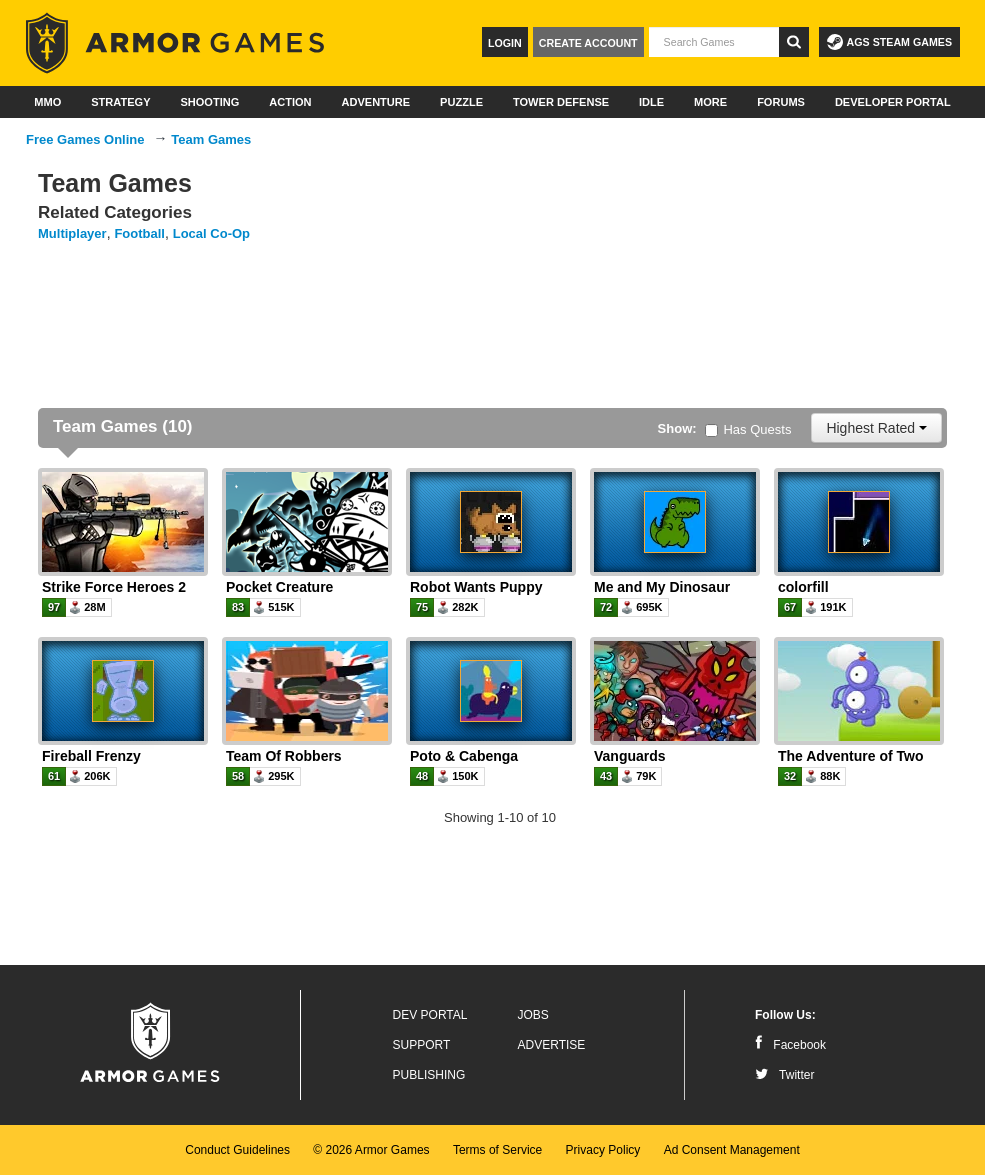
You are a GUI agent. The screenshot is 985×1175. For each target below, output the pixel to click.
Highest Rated (876, 428)
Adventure (375, 102)
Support (422, 1045)
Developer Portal (893, 102)
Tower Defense (561, 102)
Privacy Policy (603, 1150)
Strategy (120, 102)
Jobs (533, 1015)
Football (139, 233)
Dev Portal (430, 1015)
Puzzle (461, 102)
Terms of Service (497, 1150)
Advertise (552, 1045)
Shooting (209, 102)
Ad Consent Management (732, 1150)
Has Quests (748, 429)
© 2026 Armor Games (371, 1150)
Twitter (784, 1075)
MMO (47, 102)
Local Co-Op (211, 233)
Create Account (588, 43)
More (710, 102)
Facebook (790, 1045)
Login (505, 43)
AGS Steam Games (889, 42)
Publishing (429, 1075)
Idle (651, 102)
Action (290, 102)
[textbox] (714, 42)
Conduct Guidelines (237, 1150)
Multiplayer (72, 233)
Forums (781, 102)
